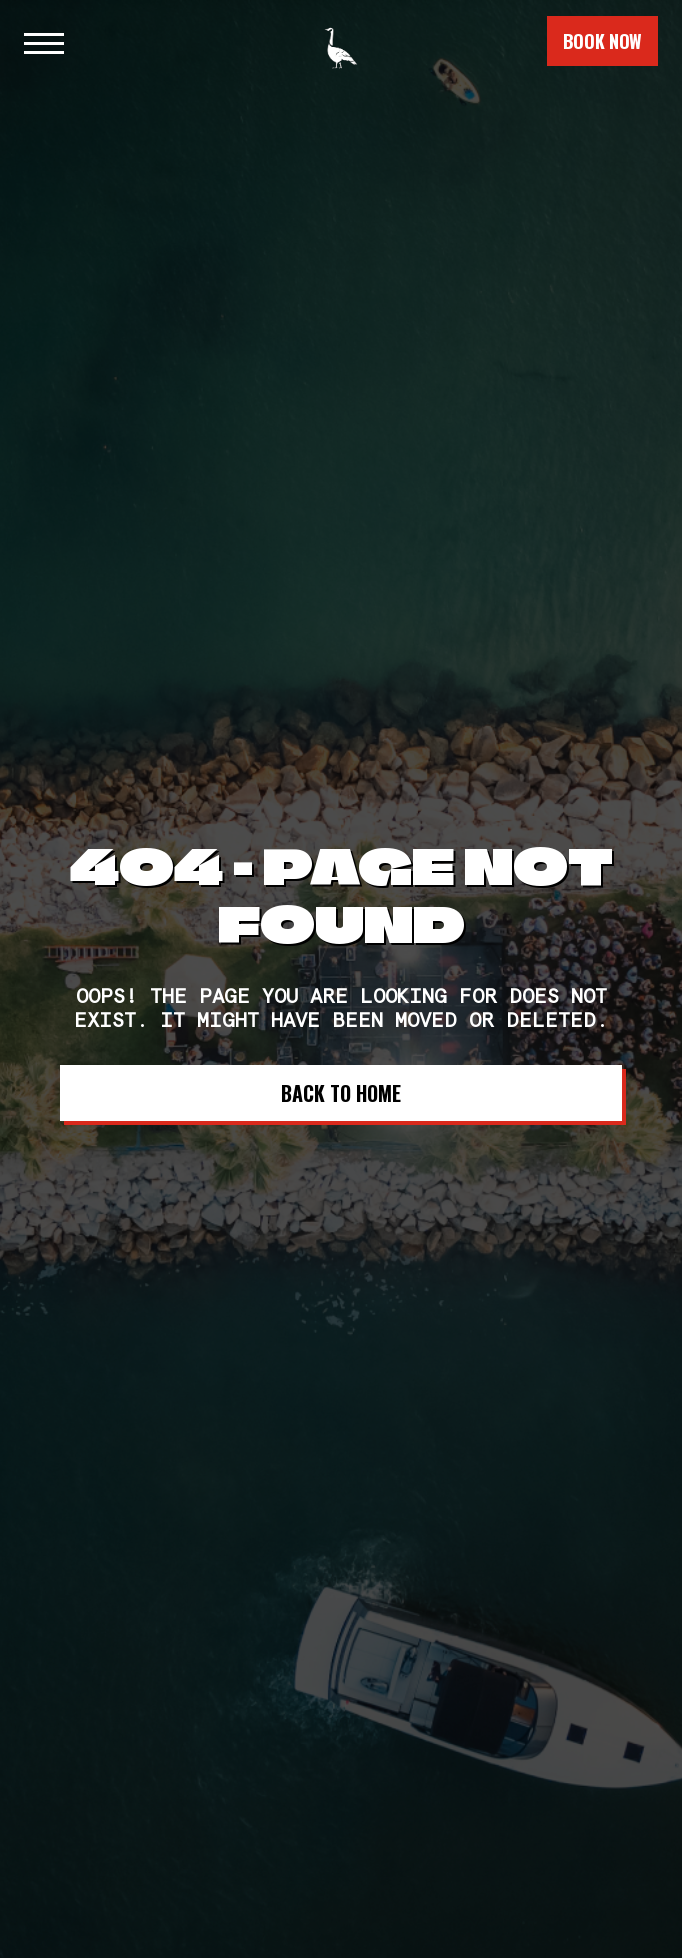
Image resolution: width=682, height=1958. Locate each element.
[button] (44, 41)
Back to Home (341, 1093)
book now (602, 41)
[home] (341, 39)
